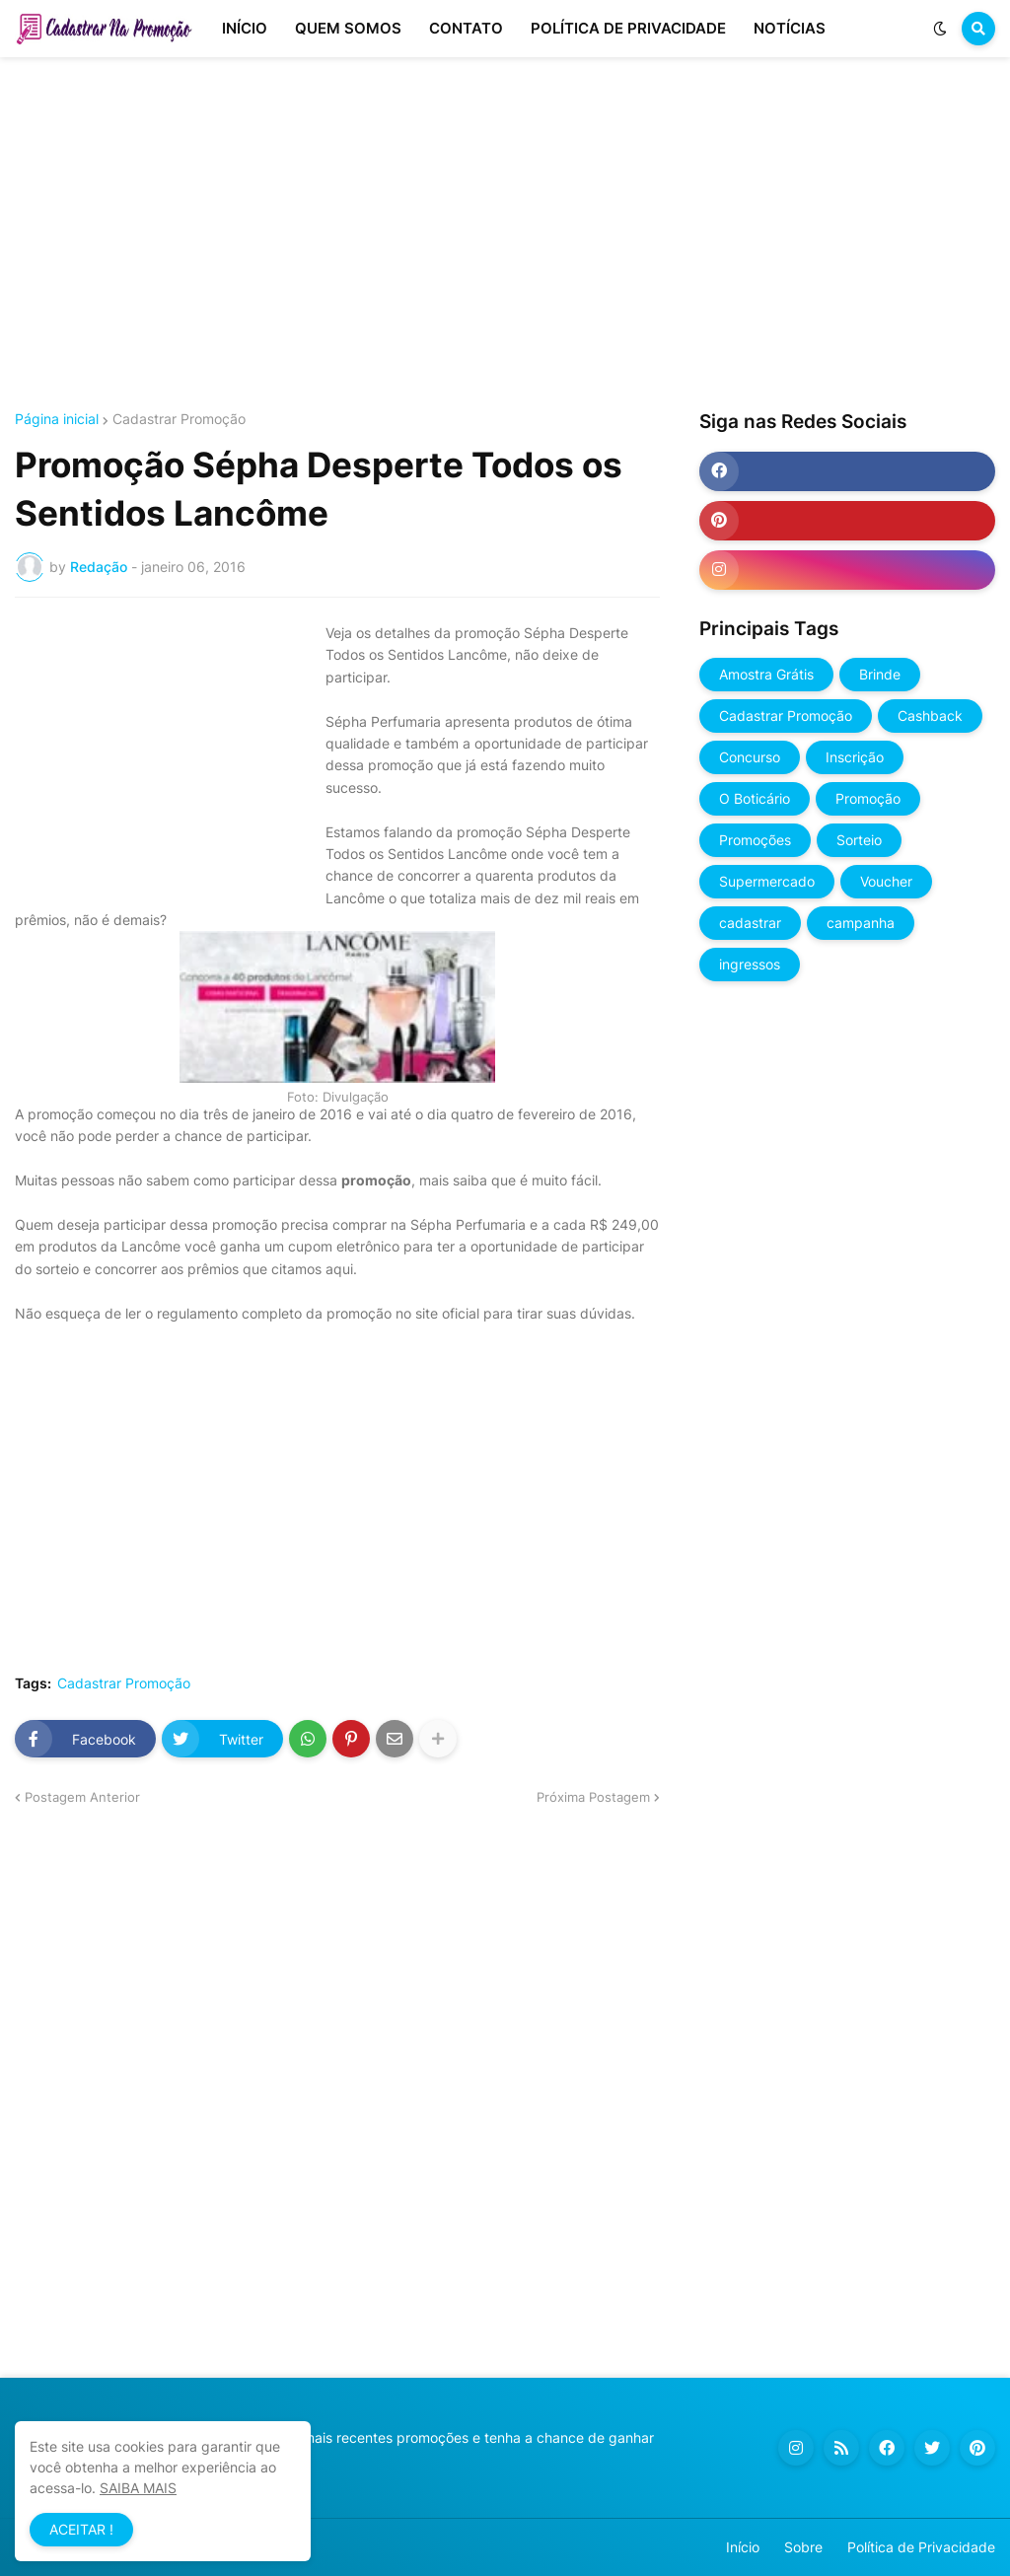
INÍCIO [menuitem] (244, 28)
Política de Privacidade (921, 2547)
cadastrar (750, 922)
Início (742, 2547)
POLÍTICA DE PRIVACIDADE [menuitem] (628, 28)
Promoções (755, 839)
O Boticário (754, 798)
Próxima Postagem (593, 1797)
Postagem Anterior (82, 1797)
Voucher (886, 881)
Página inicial (57, 419)
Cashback (930, 715)
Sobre (803, 2547)
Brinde (880, 674)
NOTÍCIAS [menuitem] (790, 28)
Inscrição (855, 757)
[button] (940, 28)
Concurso (749, 757)
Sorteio (859, 839)
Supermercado (767, 881)
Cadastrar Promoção (179, 419)
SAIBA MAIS (138, 2487)
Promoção (868, 798)
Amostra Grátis (766, 674)
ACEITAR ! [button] (81, 2529)
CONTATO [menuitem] (466, 28)
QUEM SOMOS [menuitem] (348, 28)
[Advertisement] (505, 235)
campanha (861, 922)
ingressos (749, 964)
